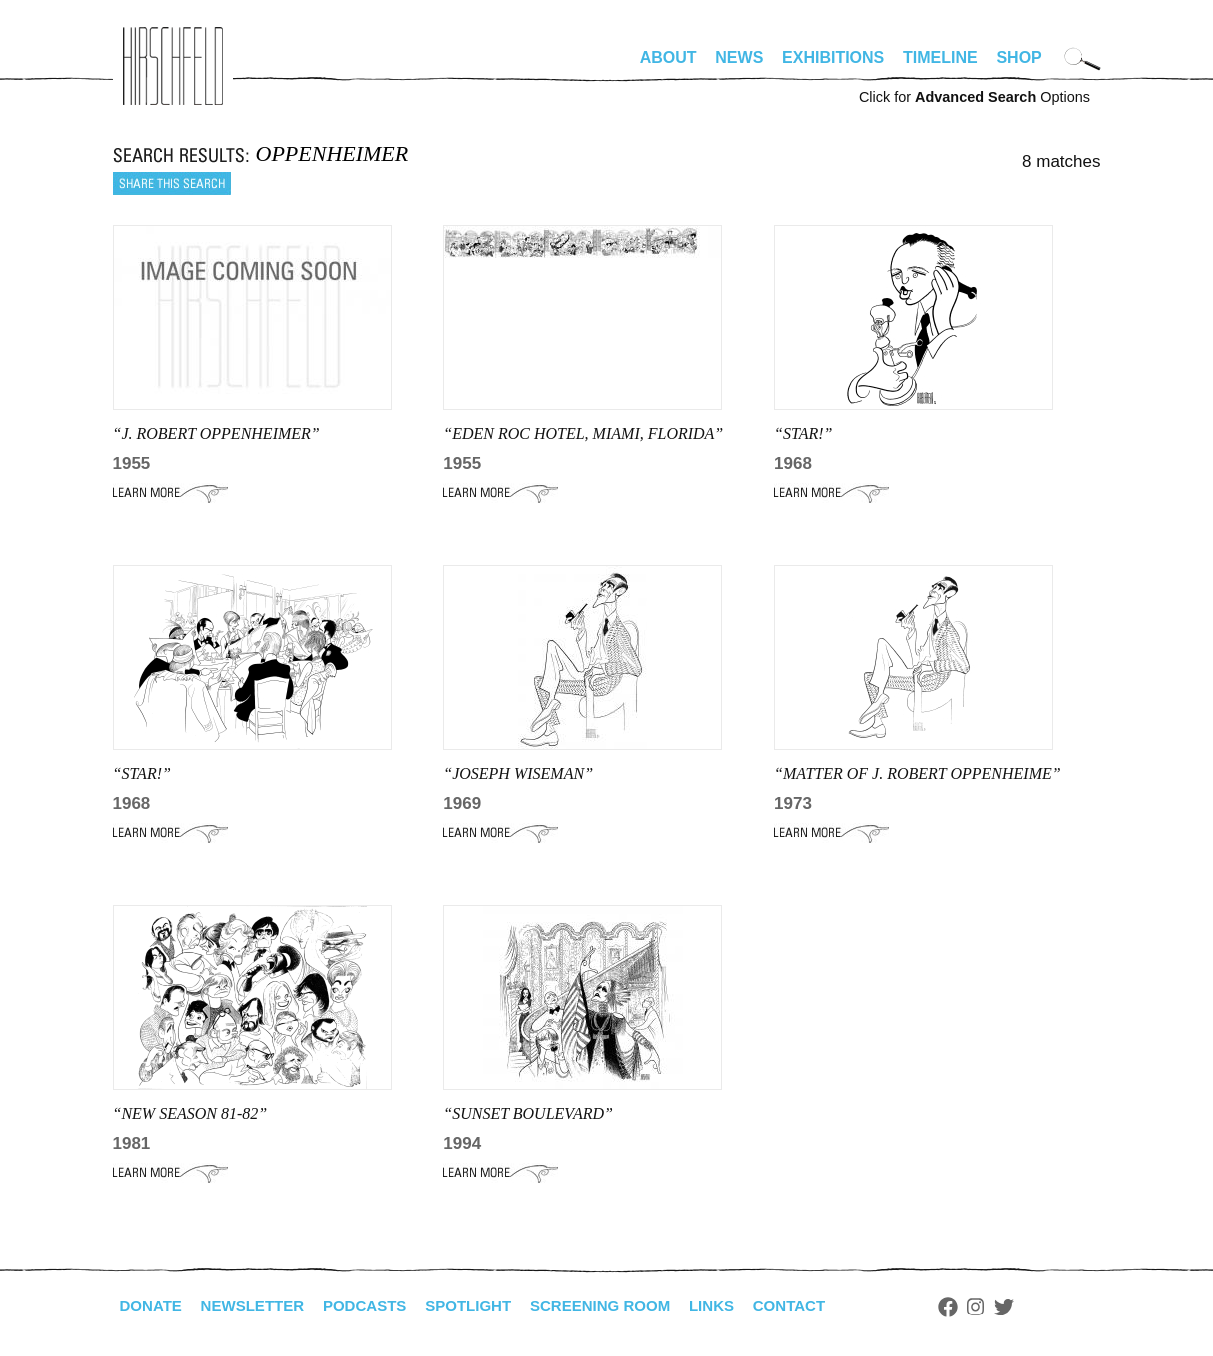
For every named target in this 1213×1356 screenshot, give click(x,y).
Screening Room (626, 1305)
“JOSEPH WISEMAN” (518, 773)
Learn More (170, 493)
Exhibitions (833, 57)
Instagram (1014, 1307)
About (668, 57)
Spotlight (487, 1305)
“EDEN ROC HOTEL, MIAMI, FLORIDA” (583, 433)
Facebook (986, 1307)
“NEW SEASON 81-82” (190, 1113)
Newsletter (260, 1305)
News (739, 57)
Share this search (172, 183)
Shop (1018, 57)
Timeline (940, 57)
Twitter (1042, 1307)
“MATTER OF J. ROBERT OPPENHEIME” (917, 773)
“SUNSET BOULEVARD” (528, 1113)
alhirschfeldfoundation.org (173, 66)
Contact (824, 1305)
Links (744, 1305)
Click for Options (974, 97)
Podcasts (378, 1305)
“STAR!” (803, 433)
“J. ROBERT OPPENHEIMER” (216, 433)
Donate (153, 1305)
